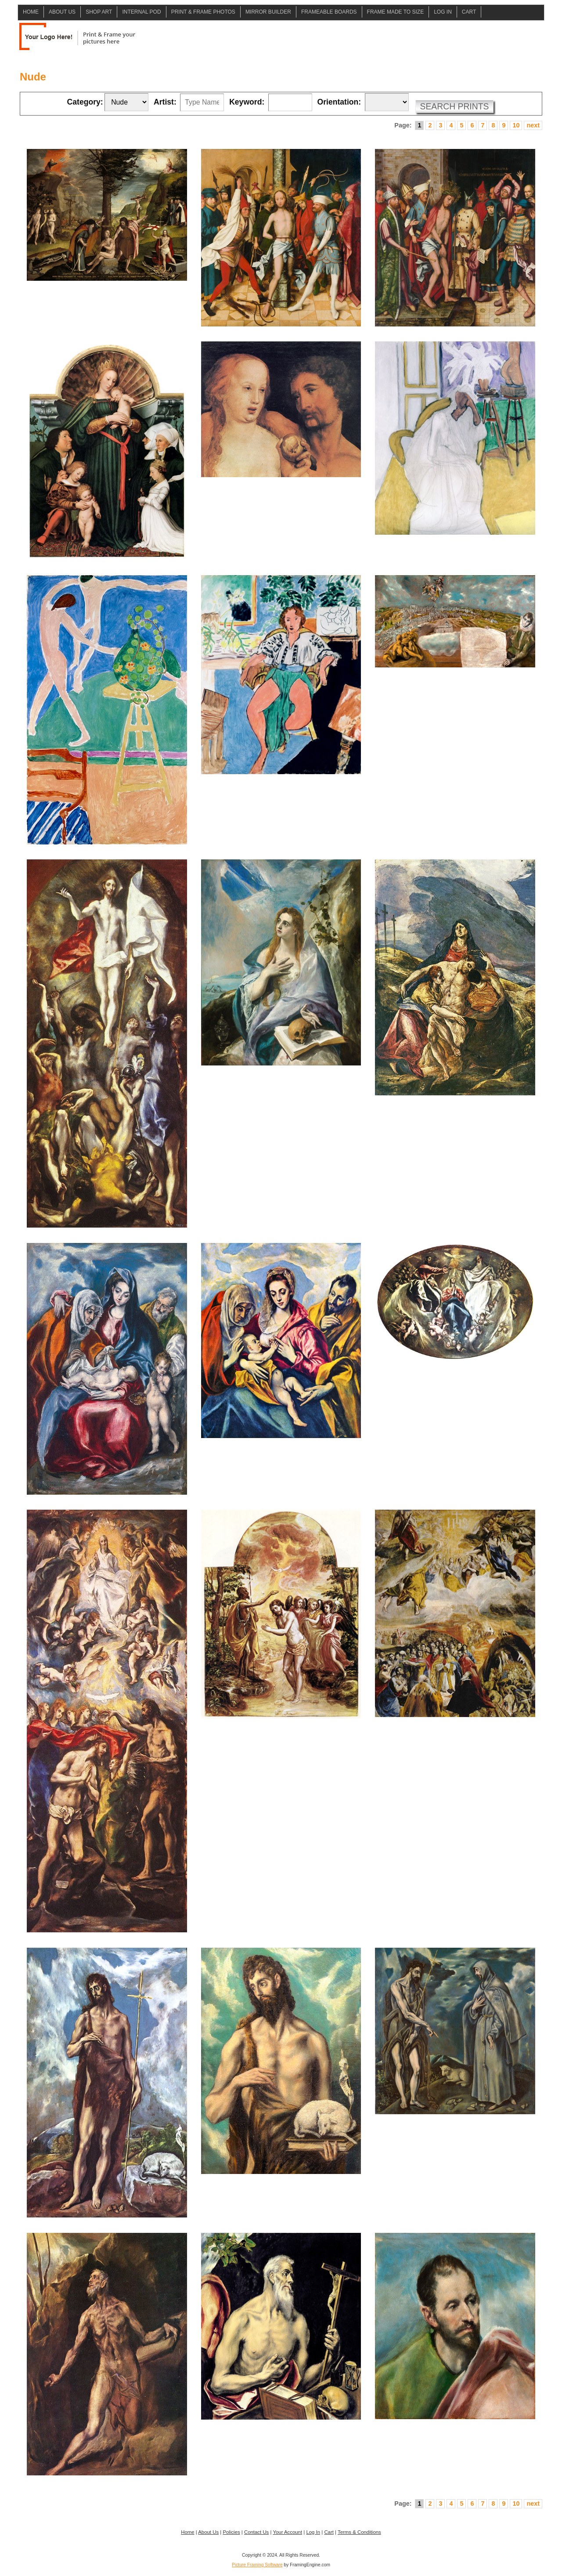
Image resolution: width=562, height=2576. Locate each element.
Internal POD (141, 12)
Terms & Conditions (359, 2532)
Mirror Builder (268, 12)
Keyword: (246, 102)
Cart (469, 12)
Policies (231, 2532)
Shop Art (99, 12)
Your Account (287, 2532)
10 (515, 125)
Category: (85, 102)
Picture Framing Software (257, 2564)
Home (31, 12)
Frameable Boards (329, 12)
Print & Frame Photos (203, 12)
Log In (443, 12)
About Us (62, 12)
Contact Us (256, 2532)
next (533, 125)
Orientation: (339, 102)
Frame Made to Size (395, 12)
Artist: (165, 102)
